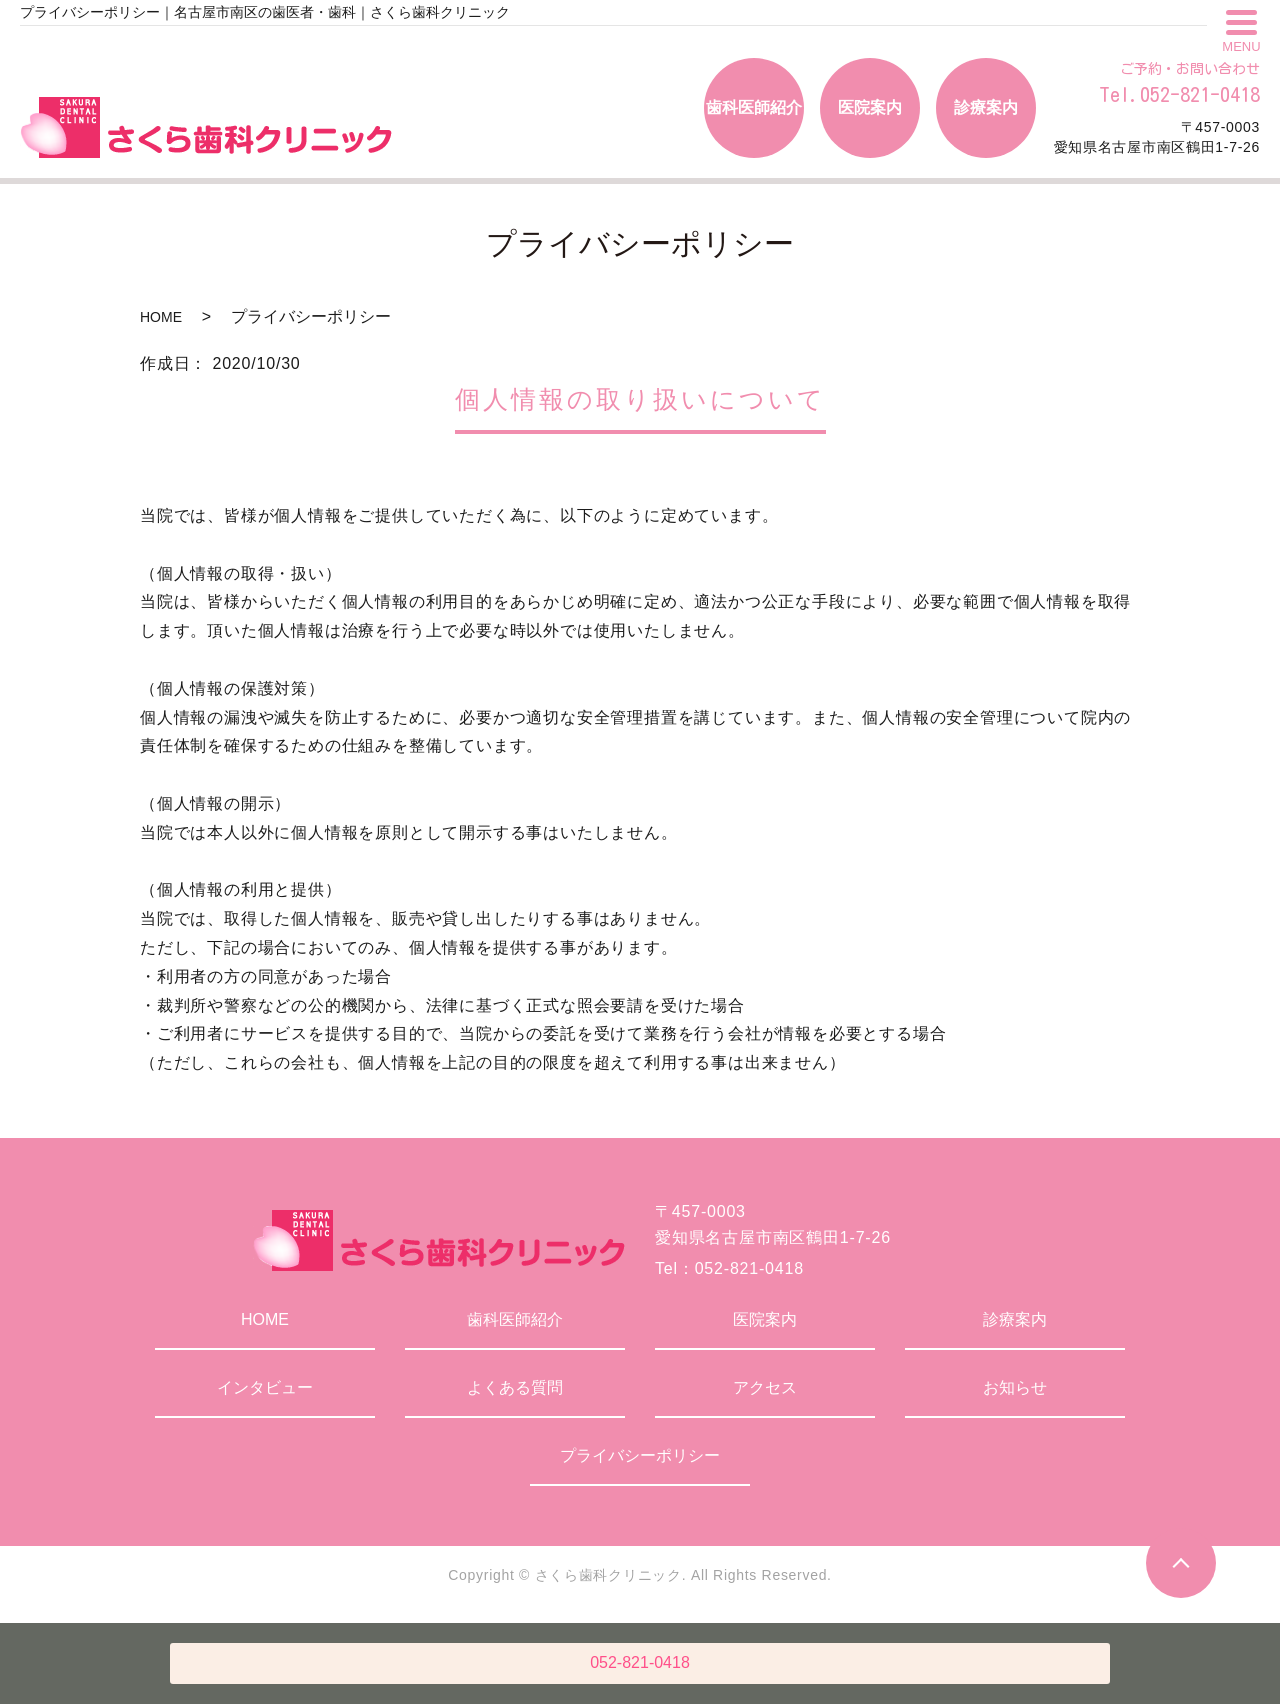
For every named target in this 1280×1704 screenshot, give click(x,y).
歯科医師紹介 (515, 1319)
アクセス (765, 1387)
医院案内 (765, 1319)
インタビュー (265, 1387)
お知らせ (1015, 1387)
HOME (161, 317)
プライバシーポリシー (640, 1455)
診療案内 (1015, 1319)
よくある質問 (515, 1387)
